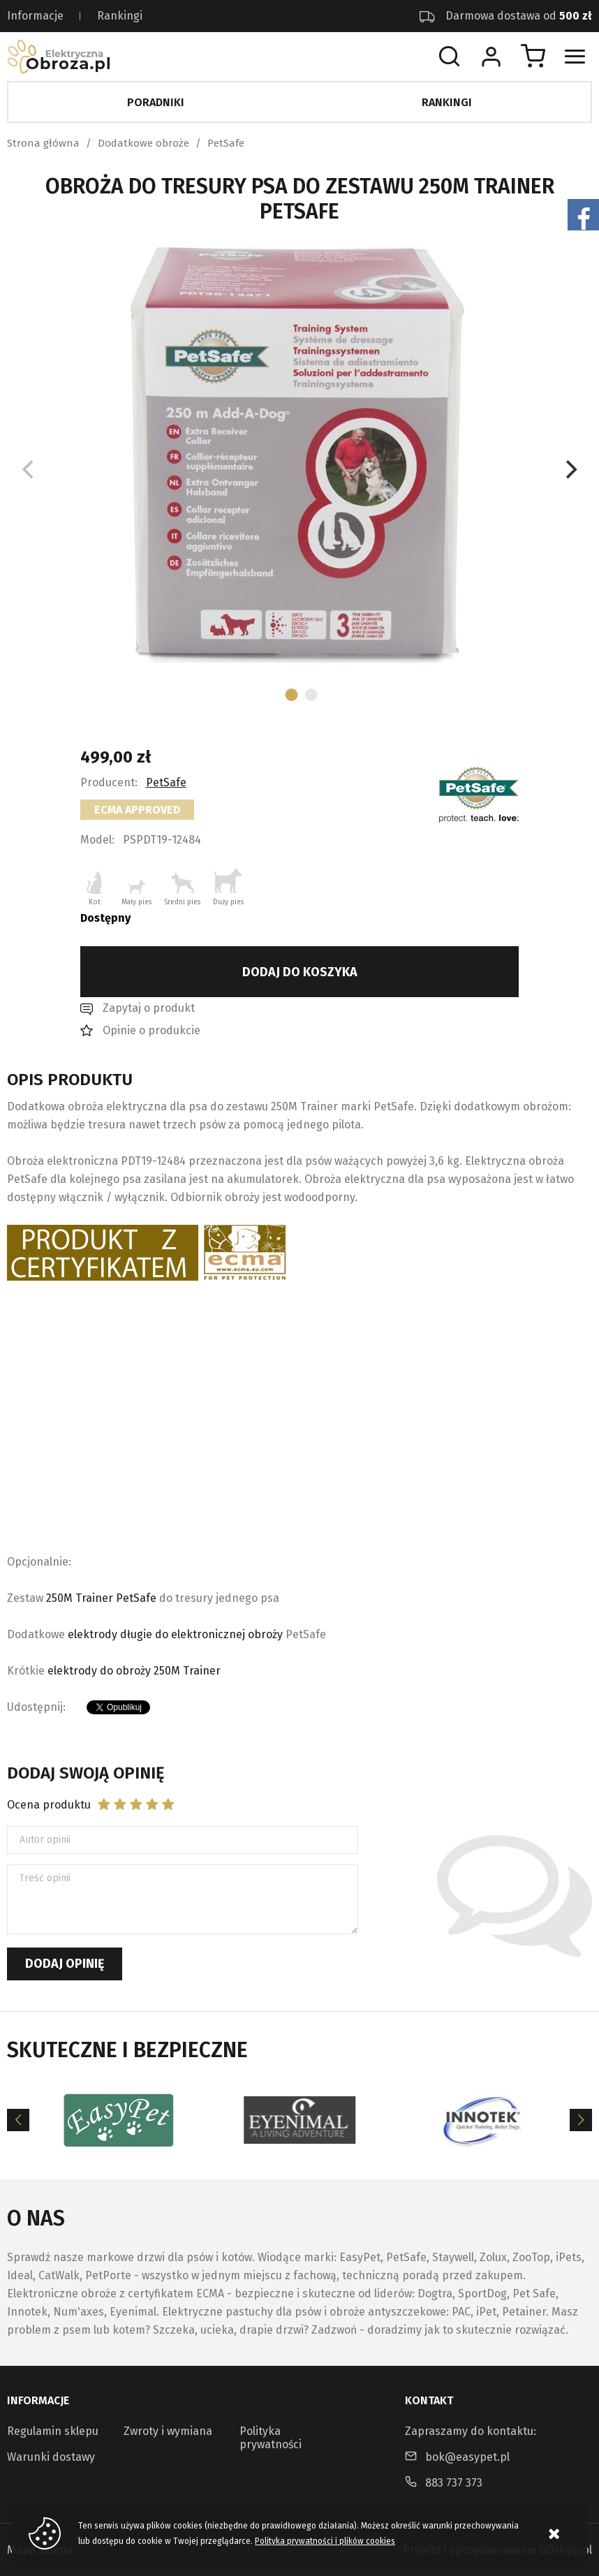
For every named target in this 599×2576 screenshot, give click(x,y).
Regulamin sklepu (52, 2431)
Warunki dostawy (51, 2457)
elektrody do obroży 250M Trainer (134, 1670)
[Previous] (18, 2120)
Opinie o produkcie (151, 1030)
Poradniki (155, 102)
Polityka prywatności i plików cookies (325, 2541)
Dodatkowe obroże (143, 143)
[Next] (569, 470)
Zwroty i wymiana (168, 2431)
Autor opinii (45, 1840)
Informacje (35, 15)
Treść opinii (45, 1878)
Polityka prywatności (270, 2437)
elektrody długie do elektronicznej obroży (175, 1634)
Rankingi (119, 15)
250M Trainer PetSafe (101, 1598)
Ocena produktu (49, 1804)
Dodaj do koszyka (299, 972)
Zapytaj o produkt (149, 1008)
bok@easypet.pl (467, 2457)
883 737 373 (453, 2482)
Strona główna (43, 143)
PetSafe (225, 143)
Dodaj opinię (64, 1963)
